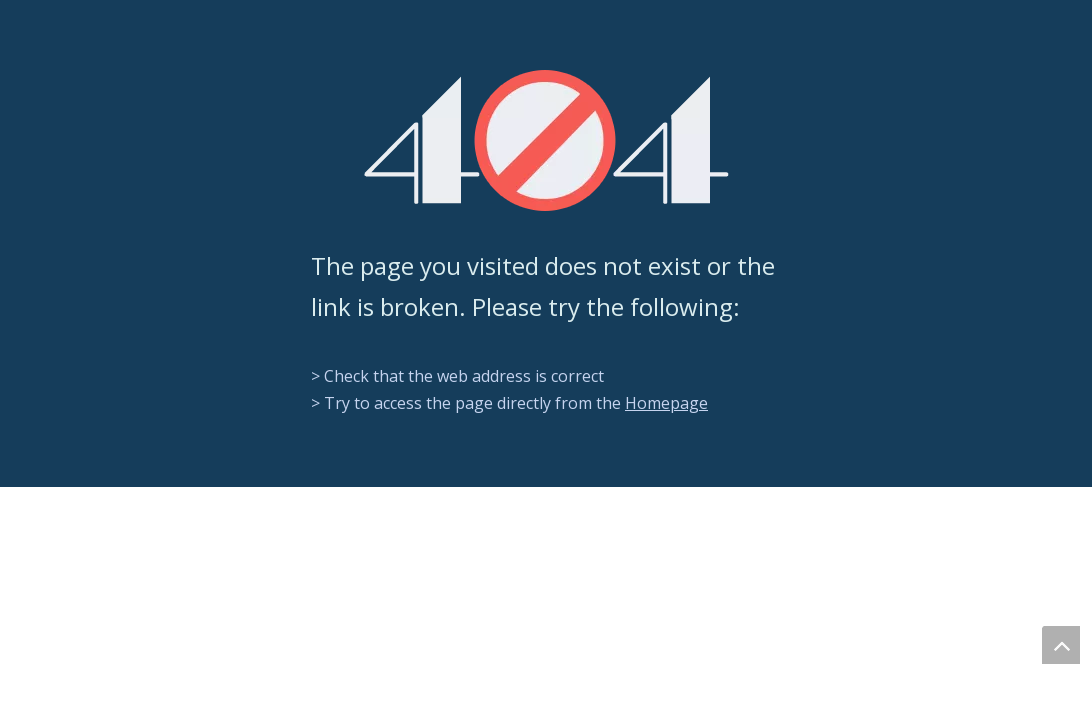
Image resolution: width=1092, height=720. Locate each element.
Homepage (666, 403)
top (1061, 645)
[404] (546, 140)
